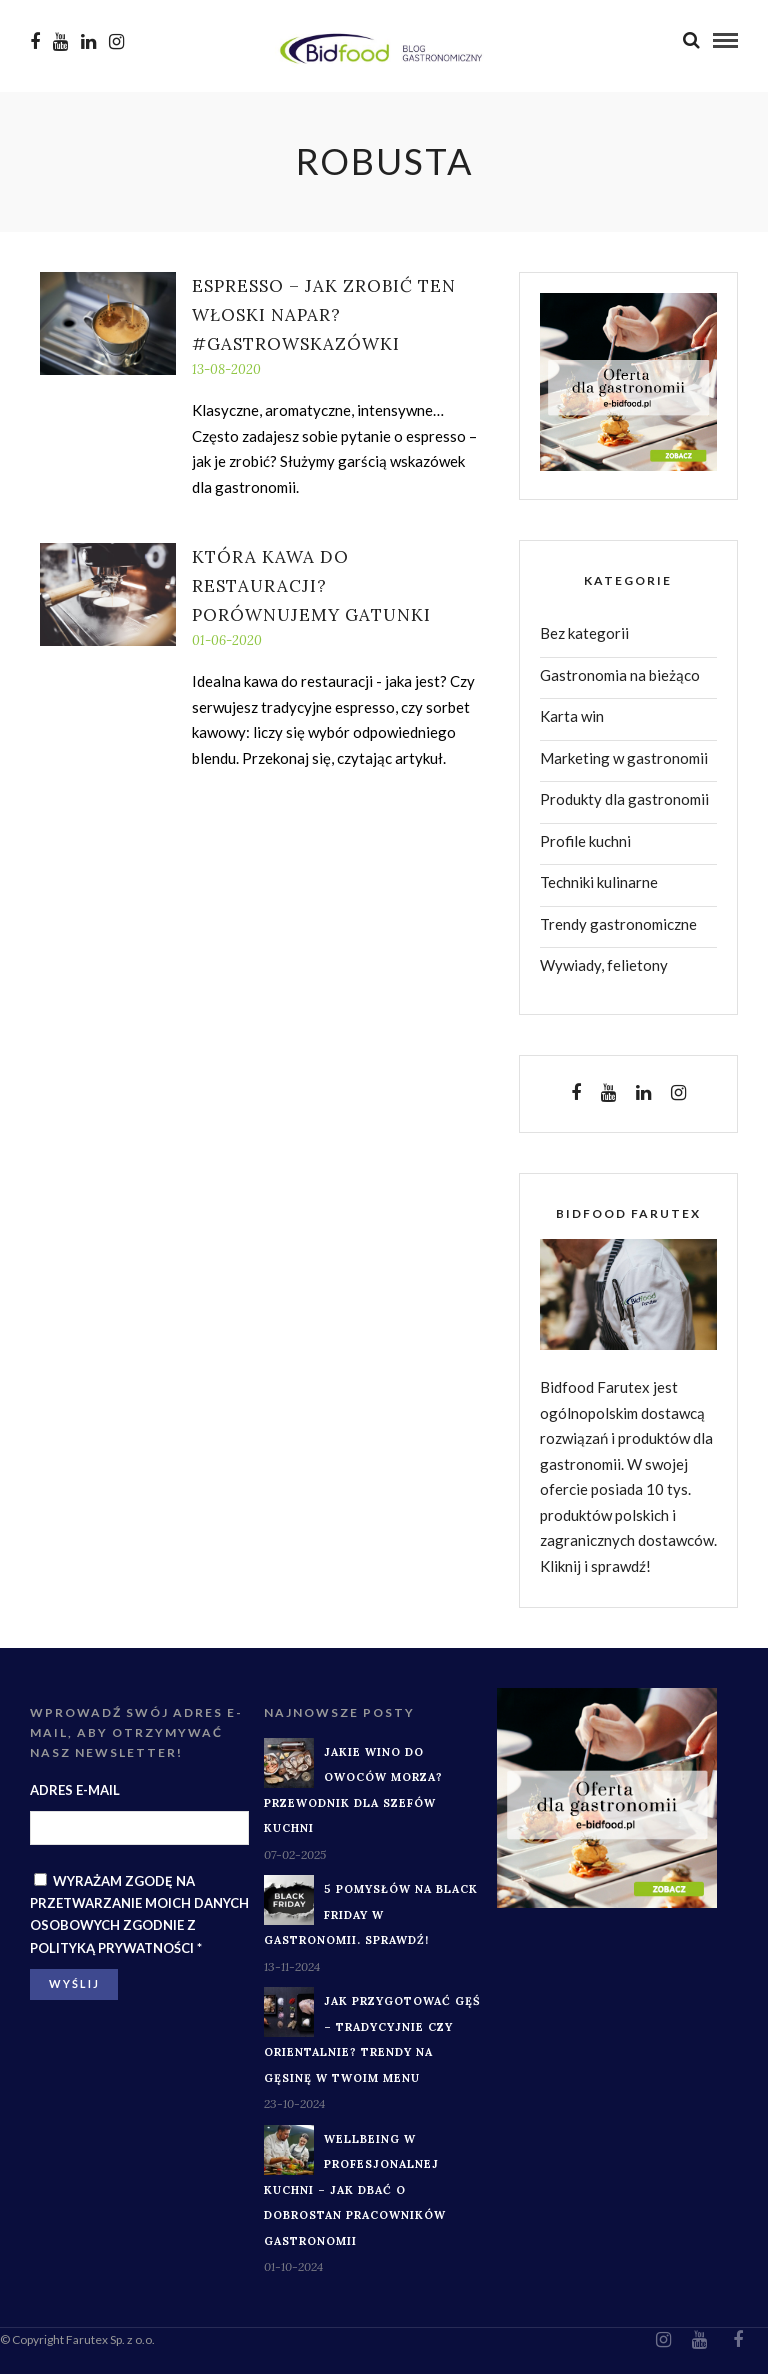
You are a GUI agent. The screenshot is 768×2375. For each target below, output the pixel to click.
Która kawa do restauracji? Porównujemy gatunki (311, 587)
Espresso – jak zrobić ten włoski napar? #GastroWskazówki (324, 316)
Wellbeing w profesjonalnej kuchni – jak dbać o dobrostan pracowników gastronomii (355, 2191)
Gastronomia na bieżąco (620, 676)
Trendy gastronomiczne (618, 925)
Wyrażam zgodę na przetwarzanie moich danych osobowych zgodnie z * (139, 1915)
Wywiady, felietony (604, 966)
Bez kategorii (584, 634)
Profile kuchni (585, 842)
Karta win (572, 717)
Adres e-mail (75, 1791)
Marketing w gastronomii (624, 759)
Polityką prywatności (112, 1949)
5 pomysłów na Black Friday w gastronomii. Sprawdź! (371, 1915)
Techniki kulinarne (599, 883)
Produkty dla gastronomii (624, 800)
